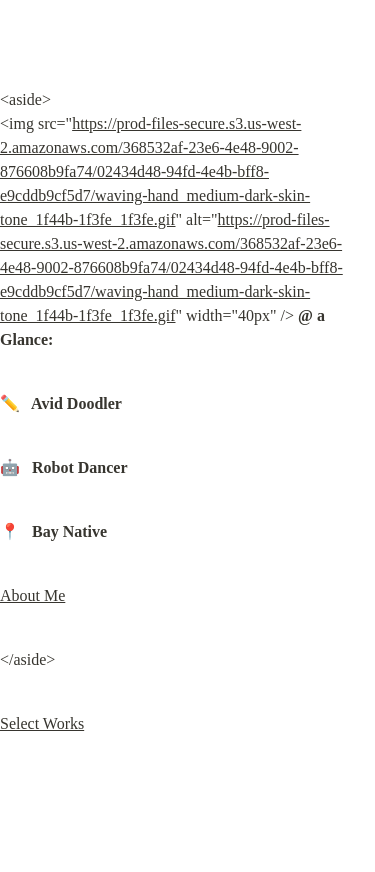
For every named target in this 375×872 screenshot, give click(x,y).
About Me (32, 595)
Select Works (42, 723)
